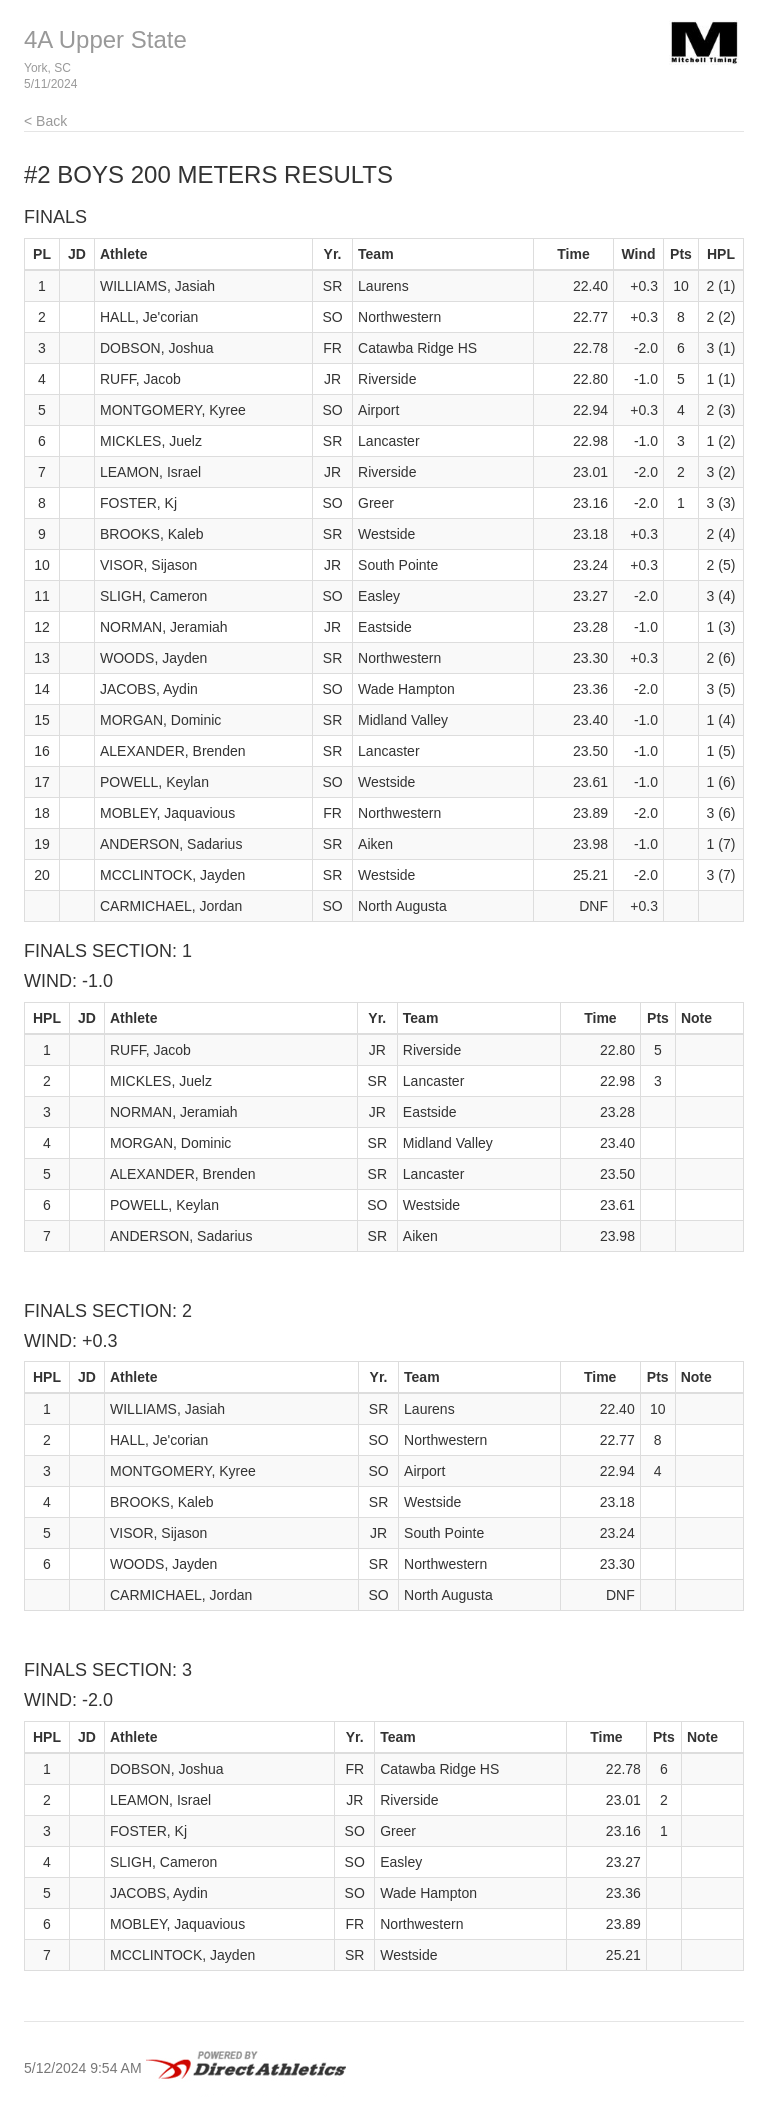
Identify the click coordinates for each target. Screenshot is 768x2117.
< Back (45, 121)
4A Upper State (105, 39)
